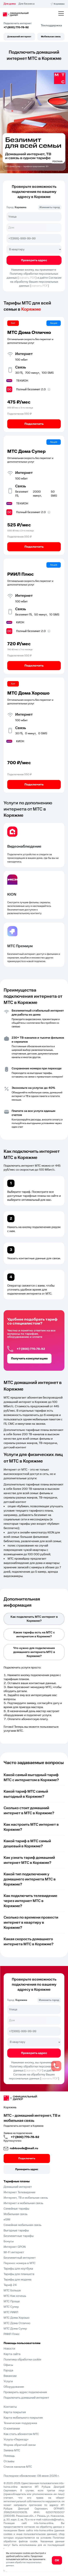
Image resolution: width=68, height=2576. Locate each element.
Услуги (8, 2381)
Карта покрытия (15, 2412)
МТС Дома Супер (15, 2329)
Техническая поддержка (20, 2423)
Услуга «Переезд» (16, 2439)
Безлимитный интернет (20, 2258)
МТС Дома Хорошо (16, 2318)
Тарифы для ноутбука (18, 2269)
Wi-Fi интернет (14, 2252)
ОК (57, 2560)
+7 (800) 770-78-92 (16, 27)
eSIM (7, 2220)
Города (8, 2370)
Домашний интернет (19, 36)
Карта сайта (12, 2354)
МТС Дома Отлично (17, 2323)
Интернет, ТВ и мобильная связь (26, 2198)
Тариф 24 (10, 2285)
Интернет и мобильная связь (23, 2203)
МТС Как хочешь (15, 2296)
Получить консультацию (29, 1359)
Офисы (8, 2365)
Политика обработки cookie (22, 2360)
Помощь (9, 2456)
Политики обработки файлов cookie (34, 2539)
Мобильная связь (51, 36)
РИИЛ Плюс (11, 2334)
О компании (12, 2429)
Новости (9, 2349)
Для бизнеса (26, 4)
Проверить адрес (26, 2169)
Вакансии (10, 2376)
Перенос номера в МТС (20, 2263)
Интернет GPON (15, 2247)
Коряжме (51, 58)
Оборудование (14, 2387)
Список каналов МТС (18, 2467)
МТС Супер (11, 2307)
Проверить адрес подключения (25, 2392)
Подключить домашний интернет (26, 2398)
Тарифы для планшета (19, 2274)
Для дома (10, 4)
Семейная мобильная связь (22, 2225)
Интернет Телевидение (19, 2192)
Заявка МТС (12, 2450)
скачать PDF (27, 278)
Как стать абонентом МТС (21, 2434)
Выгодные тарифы (16, 2230)
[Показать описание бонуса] (49, 389)
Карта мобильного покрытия (23, 2418)
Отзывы (9, 2461)
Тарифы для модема (17, 2280)
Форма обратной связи (20, 2445)
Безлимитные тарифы (19, 2236)
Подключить (34, 424)
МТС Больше (12, 2290)
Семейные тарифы (16, 2209)
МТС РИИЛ (11, 2312)
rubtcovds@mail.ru (24, 2148)
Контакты (10, 2407)
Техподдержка (51, 25)
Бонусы (9, 2241)
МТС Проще (12, 2301)
